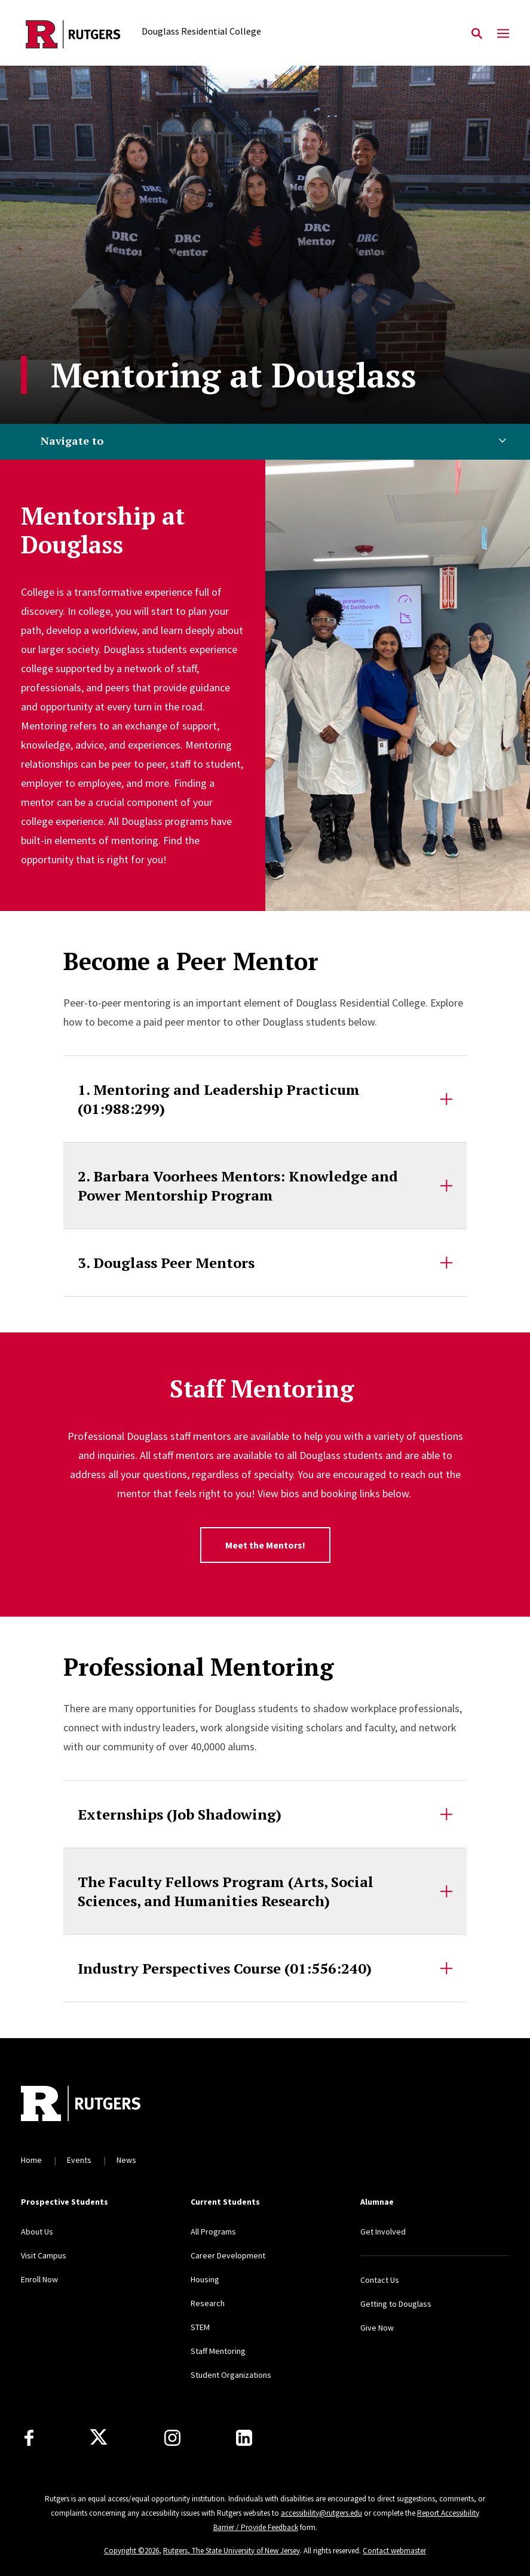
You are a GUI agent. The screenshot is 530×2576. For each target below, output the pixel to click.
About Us (37, 2231)
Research (208, 2303)
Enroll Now (39, 2279)
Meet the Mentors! (265, 1545)
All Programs (213, 2231)
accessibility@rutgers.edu (321, 2513)
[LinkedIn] (244, 2438)
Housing (205, 2279)
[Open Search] (477, 34)
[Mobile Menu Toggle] (503, 34)
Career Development (228, 2255)
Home (31, 2160)
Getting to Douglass (395, 2303)
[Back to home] (100, 2105)
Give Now (377, 2327)
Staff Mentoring (218, 2351)
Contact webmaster (394, 2551)
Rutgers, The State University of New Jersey (231, 2551)
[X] (98, 2437)
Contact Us (379, 2280)
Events (79, 2160)
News (126, 2160)
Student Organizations (231, 2374)
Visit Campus (43, 2255)
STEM (200, 2327)
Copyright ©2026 (131, 2551)
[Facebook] (28, 2438)
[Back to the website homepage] (73, 34)
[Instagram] (172, 2438)
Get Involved (383, 2231)
